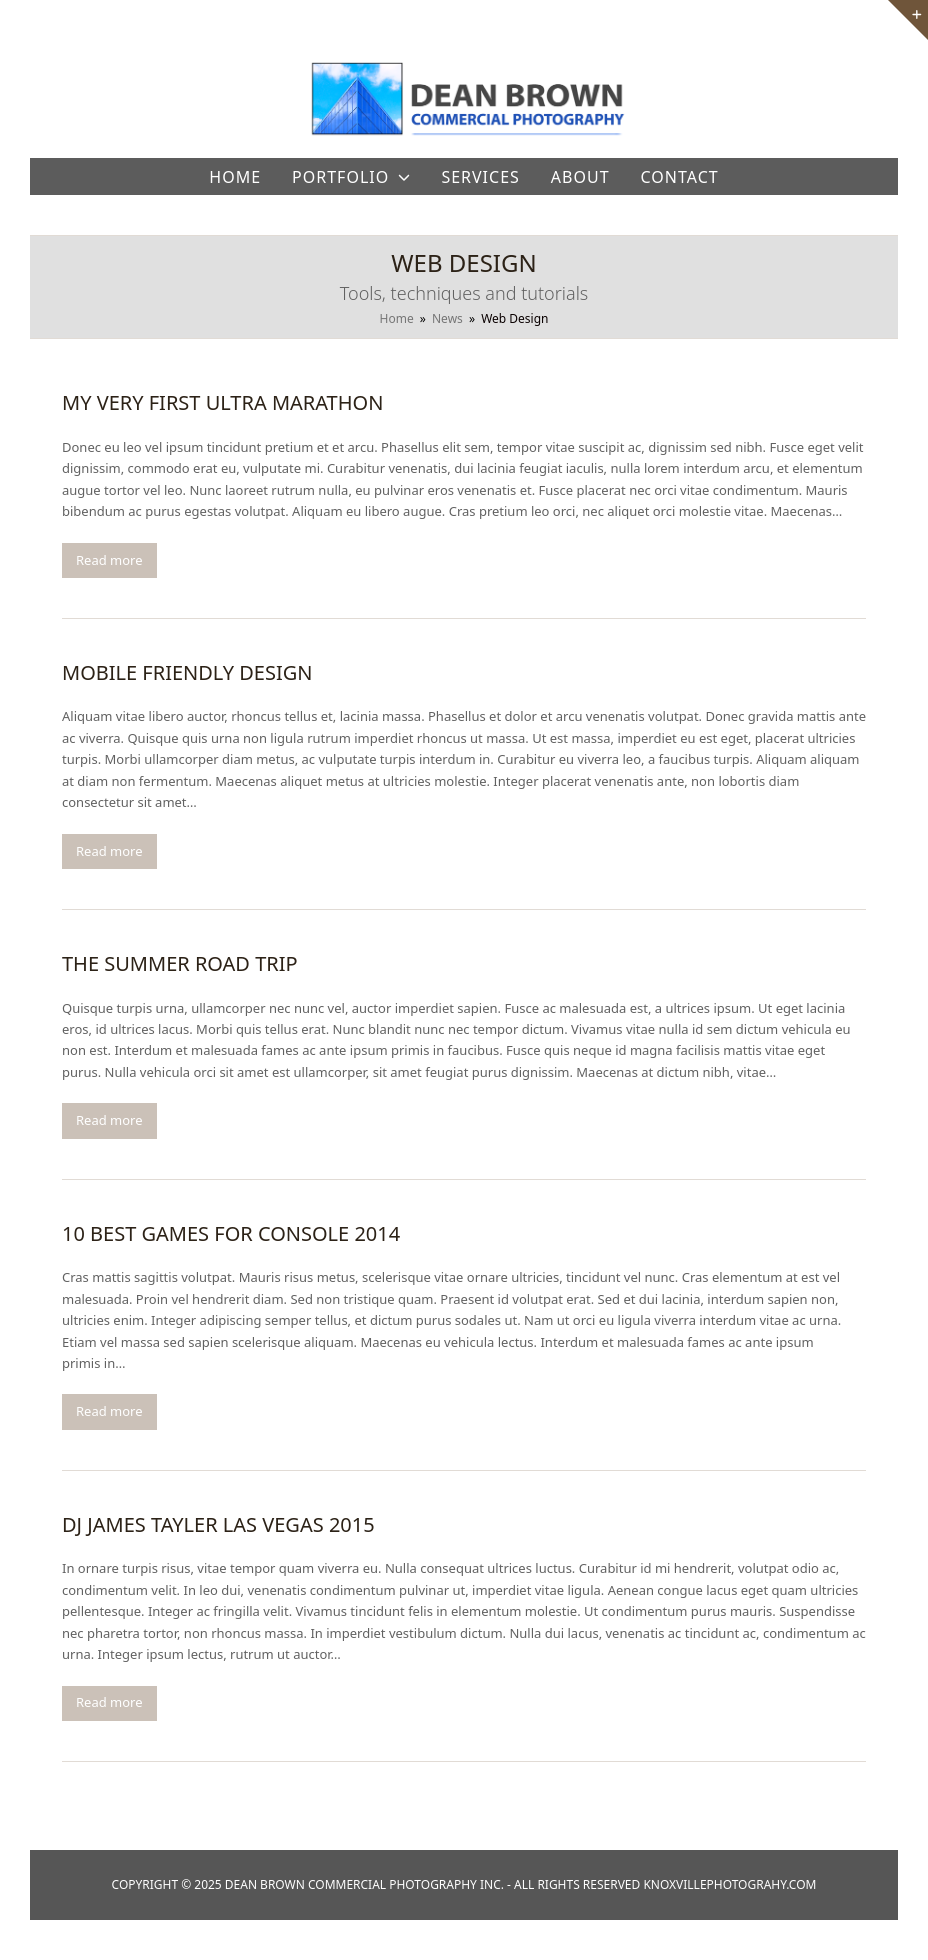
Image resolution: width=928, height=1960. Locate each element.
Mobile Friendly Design (187, 672)
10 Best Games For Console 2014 (231, 1233)
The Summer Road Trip (180, 963)
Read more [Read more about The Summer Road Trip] (109, 1120)
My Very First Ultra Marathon (222, 402)
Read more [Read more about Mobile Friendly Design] (109, 851)
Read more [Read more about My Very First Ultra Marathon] (109, 560)
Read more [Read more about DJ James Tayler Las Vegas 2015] (109, 1702)
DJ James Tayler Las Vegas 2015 (218, 1524)
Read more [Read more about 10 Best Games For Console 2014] (109, 1411)
